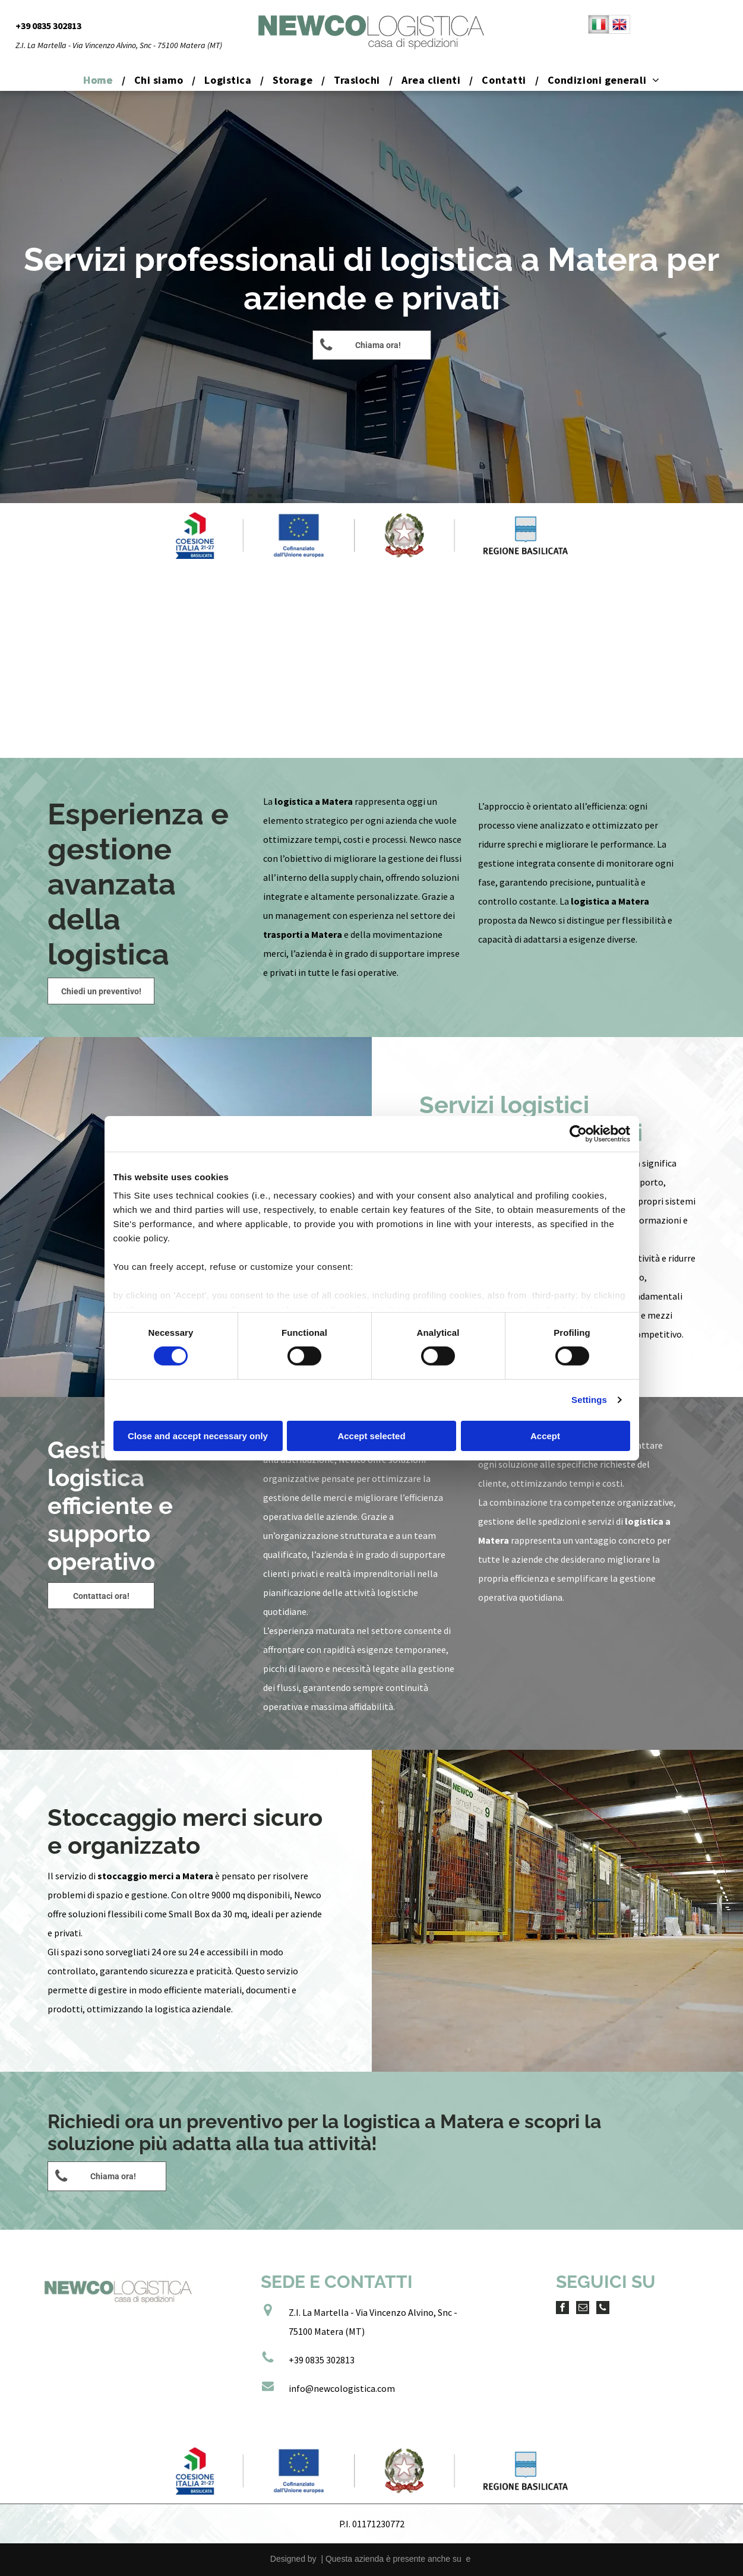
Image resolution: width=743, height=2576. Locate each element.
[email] (582, 2309)
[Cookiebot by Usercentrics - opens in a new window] (578, 1133)
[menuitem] (99, 80)
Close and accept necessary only (198, 1436)
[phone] (602, 2309)
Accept (545, 1436)
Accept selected (371, 1436)
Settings (589, 1400)
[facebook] (562, 2309)
